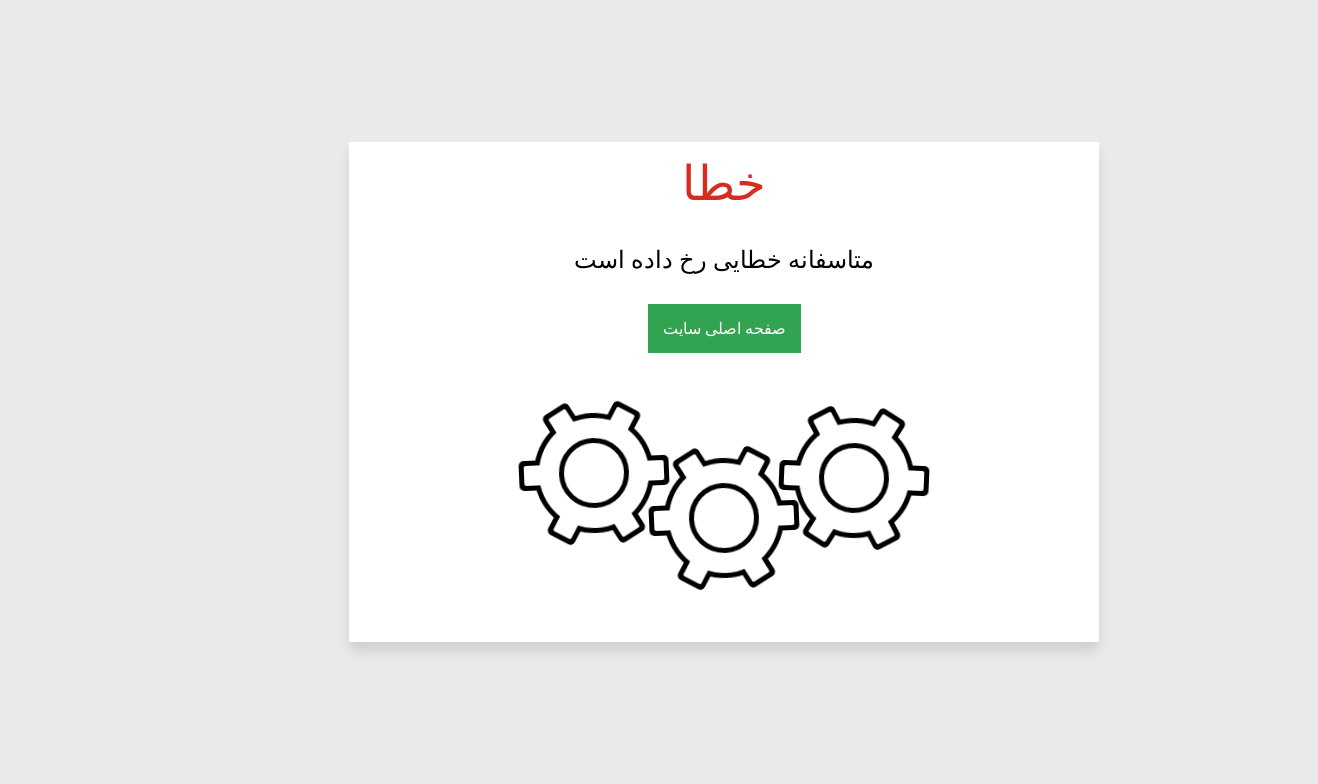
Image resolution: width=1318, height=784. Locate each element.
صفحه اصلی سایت (659, 328)
